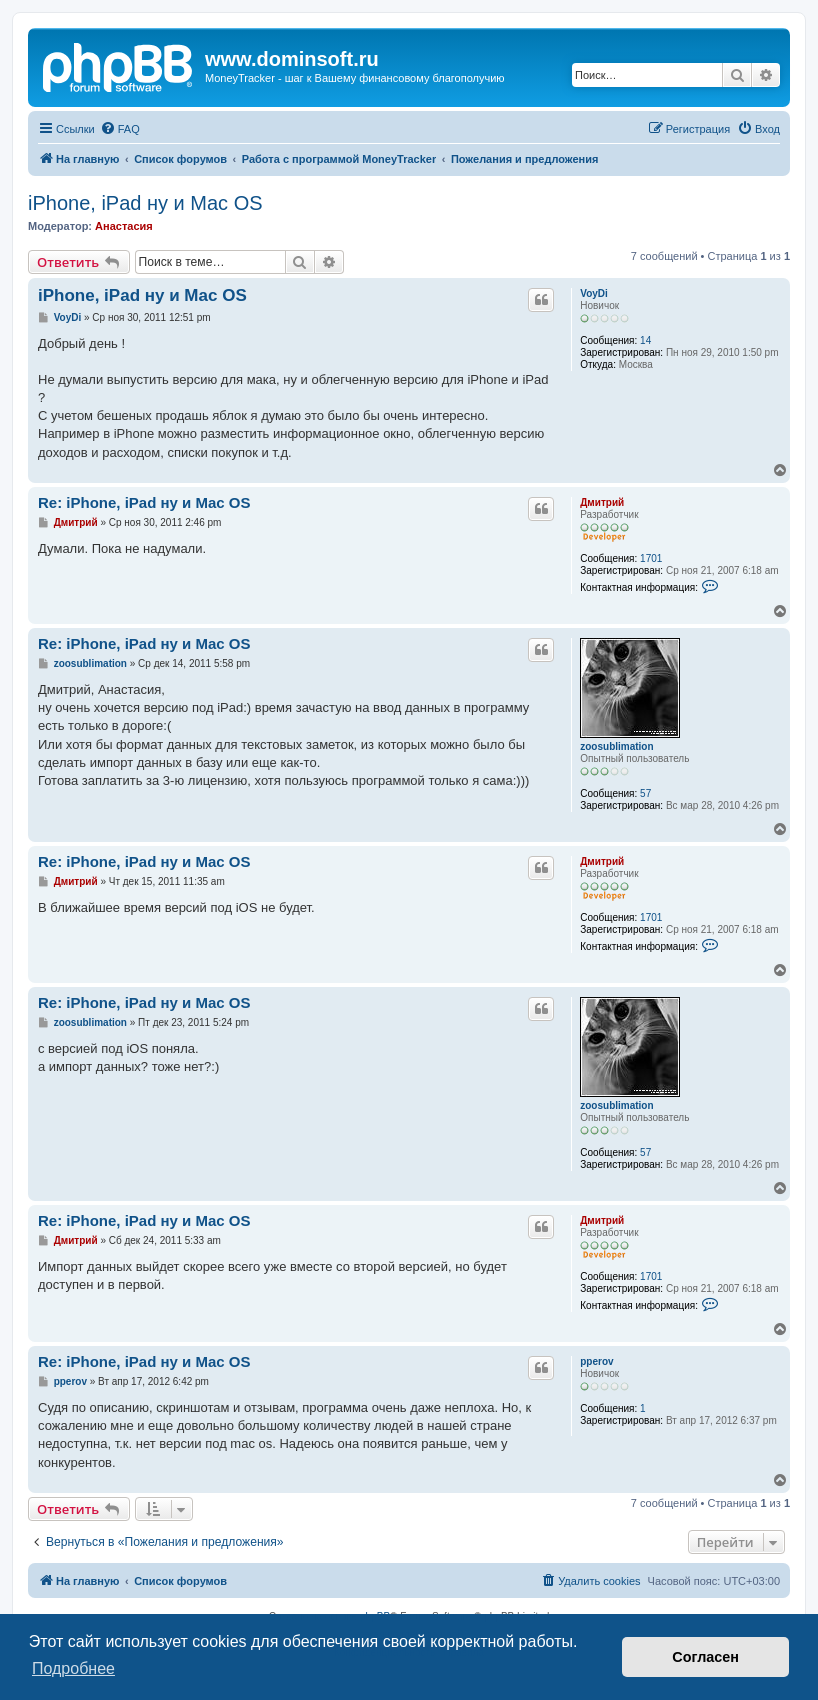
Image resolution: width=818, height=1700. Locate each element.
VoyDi (594, 293)
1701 (651, 558)
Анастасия (124, 226)
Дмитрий (602, 502)
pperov (596, 1361)
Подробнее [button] (73, 1668)
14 (645, 340)
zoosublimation (616, 746)
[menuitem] (120, 129)
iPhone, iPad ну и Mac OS (145, 203)
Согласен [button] (705, 1657)
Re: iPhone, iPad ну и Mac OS (144, 502)
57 (645, 793)
